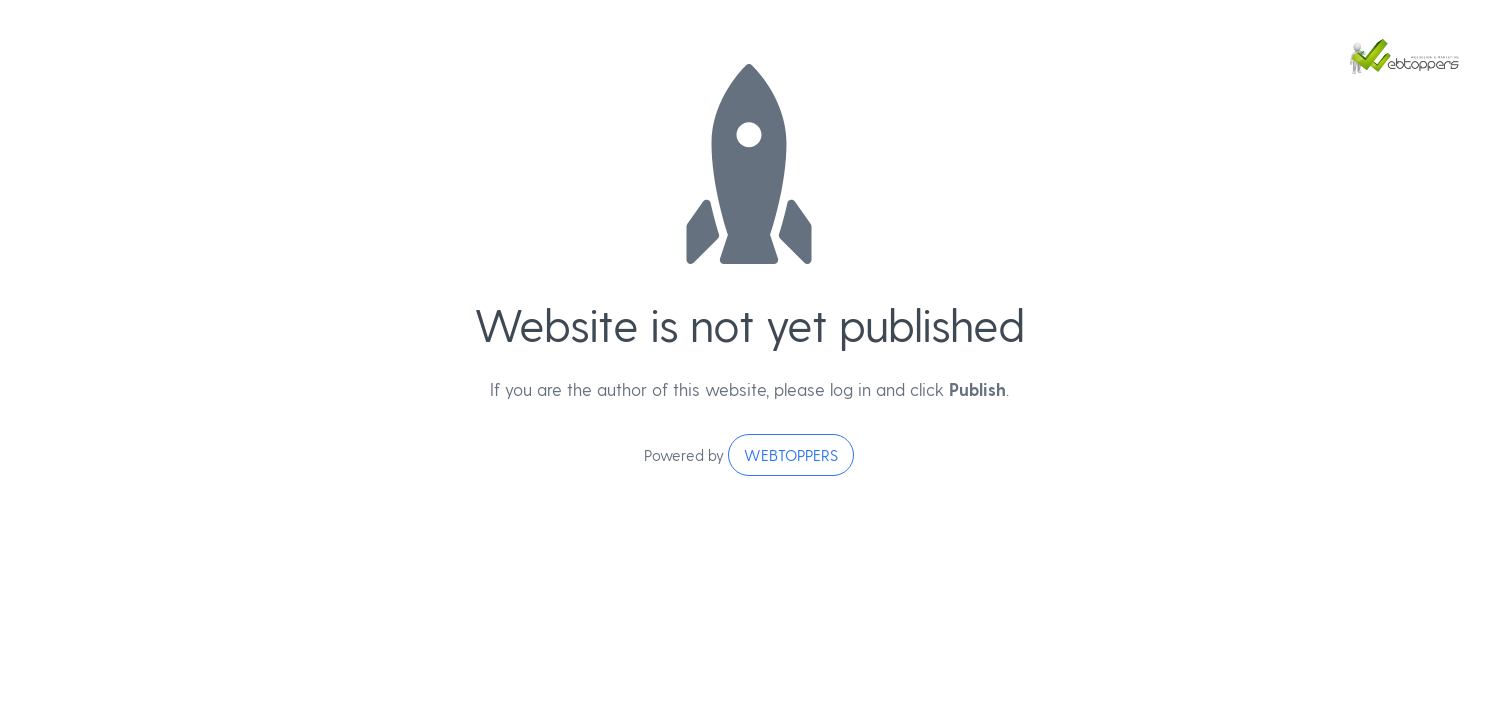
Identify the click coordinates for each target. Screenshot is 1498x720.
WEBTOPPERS (791, 455)
